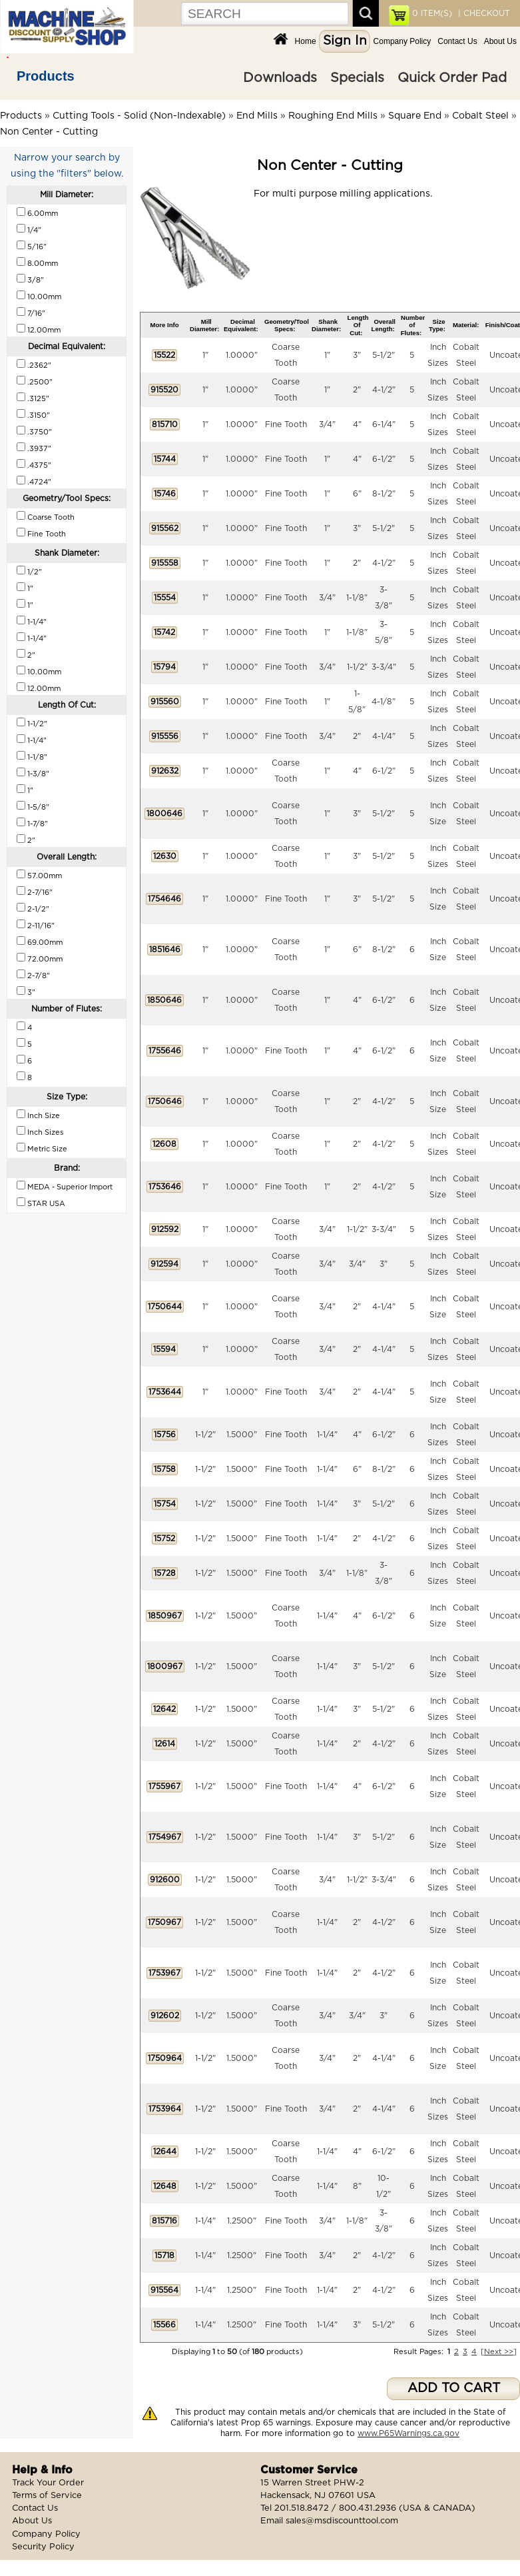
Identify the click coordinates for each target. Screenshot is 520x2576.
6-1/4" (383, 424)
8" (357, 2186)
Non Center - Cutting (49, 132)
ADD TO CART (453, 2388)
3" (357, 355)
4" (357, 424)
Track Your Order (48, 2483)
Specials (357, 78)
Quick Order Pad (452, 78)
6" (357, 494)
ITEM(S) (432, 13)
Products (46, 76)
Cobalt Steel (480, 116)
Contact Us (457, 41)
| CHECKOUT (482, 13)
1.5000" (241, 1435)
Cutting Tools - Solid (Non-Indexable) (139, 116)
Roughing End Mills (333, 116)
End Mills (257, 116)
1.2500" (241, 2221)
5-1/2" (383, 355)
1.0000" (242, 355)
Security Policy (43, 2547)
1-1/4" (327, 1435)
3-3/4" (384, 667)
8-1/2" (383, 494)
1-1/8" (357, 598)
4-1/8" (383, 702)
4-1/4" (383, 736)
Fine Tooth (286, 424)
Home (305, 41)
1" (205, 355)
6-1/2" (383, 459)
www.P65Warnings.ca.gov (408, 2433)
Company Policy (402, 41)
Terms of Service (47, 2495)
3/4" (327, 424)
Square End (414, 116)
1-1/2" (357, 667)
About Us (500, 41)
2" (357, 390)
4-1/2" (383, 390)
